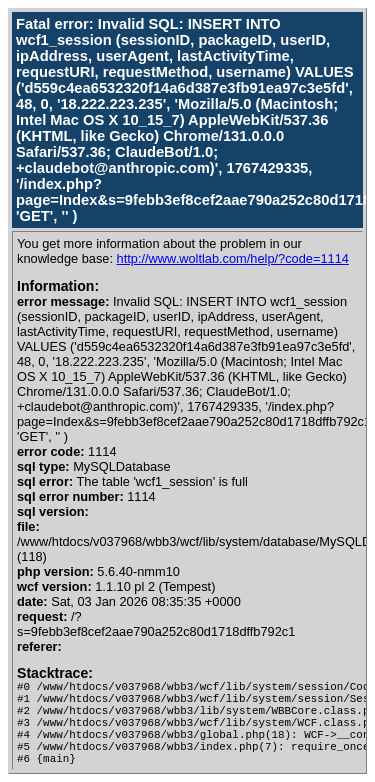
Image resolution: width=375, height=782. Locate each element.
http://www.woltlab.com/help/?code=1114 (233, 258)
